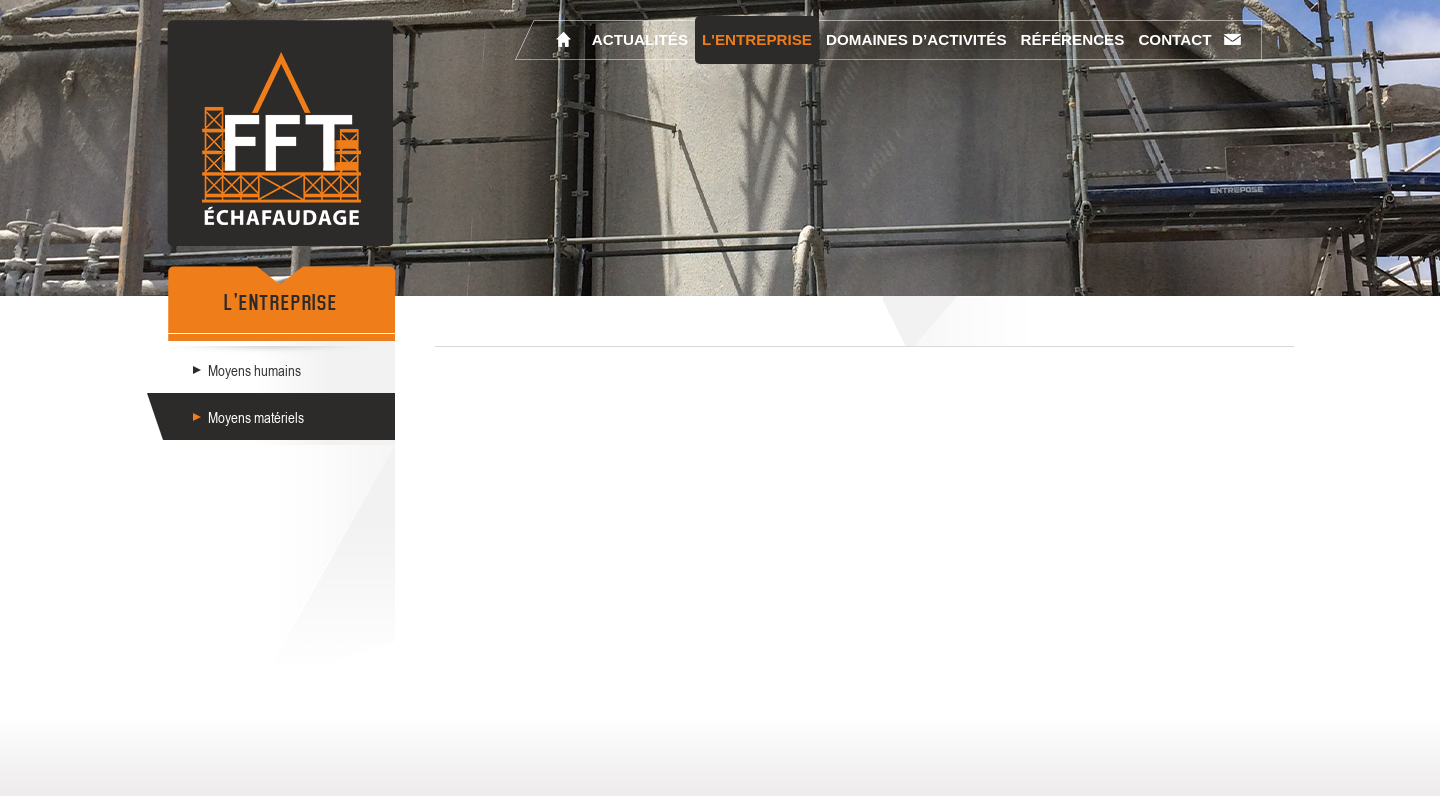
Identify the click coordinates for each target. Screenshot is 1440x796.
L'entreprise (757, 39)
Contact (1174, 39)
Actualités (640, 39)
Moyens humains (254, 370)
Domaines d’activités (916, 39)
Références (1073, 39)
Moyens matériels (256, 417)
